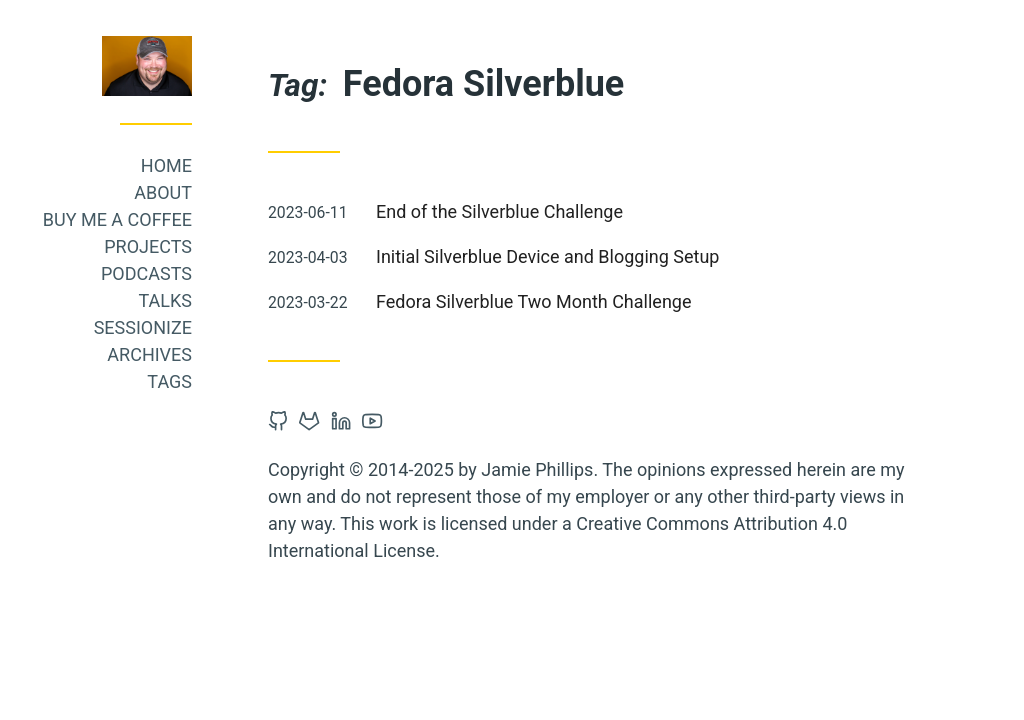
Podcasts (234, 273)
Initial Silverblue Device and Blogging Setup (635, 256)
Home (254, 165)
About (251, 192)
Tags (257, 381)
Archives (237, 354)
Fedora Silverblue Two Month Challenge (621, 301)
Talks (253, 300)
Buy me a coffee (205, 219)
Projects (236, 246)
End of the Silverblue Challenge (587, 211)
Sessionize (231, 327)
